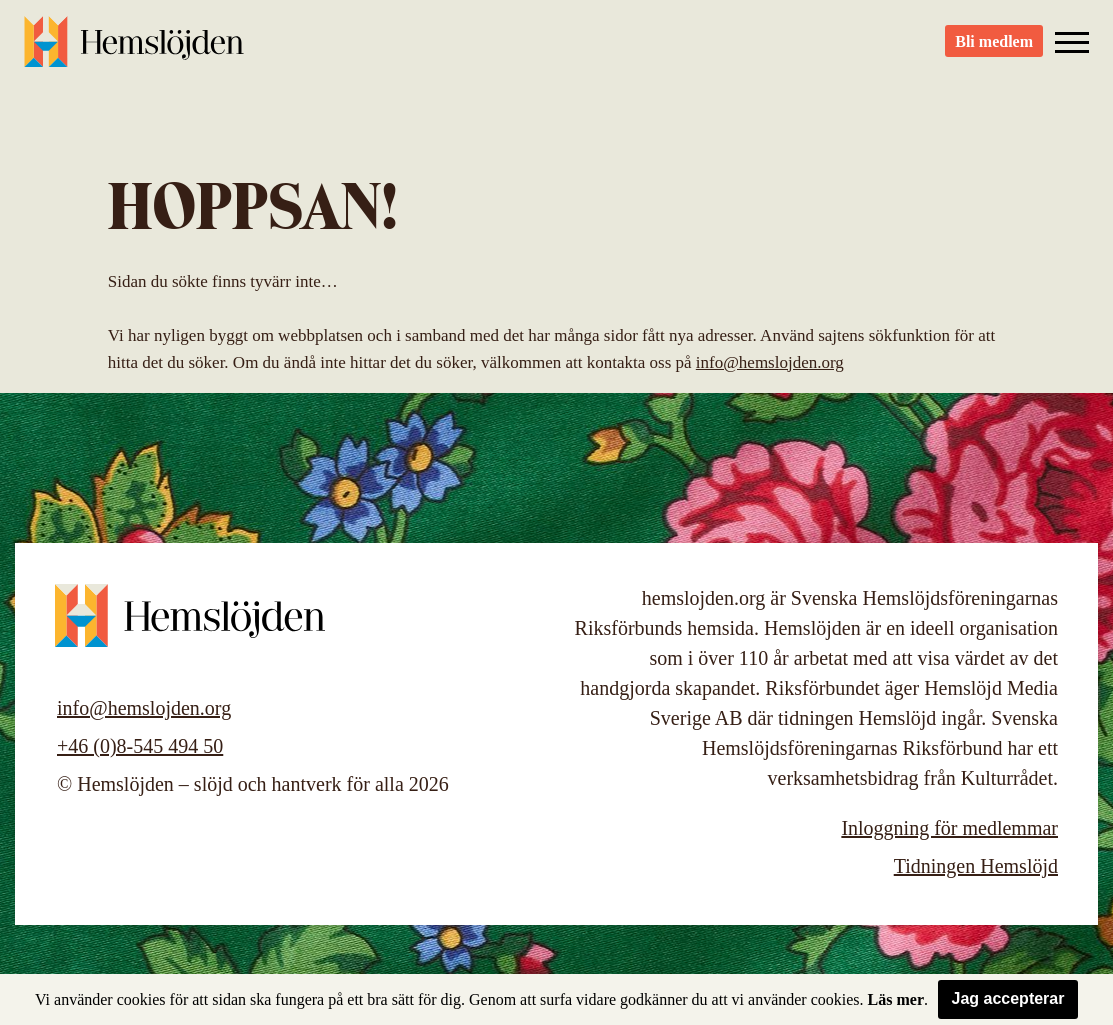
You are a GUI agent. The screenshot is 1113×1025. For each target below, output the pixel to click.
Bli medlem (994, 50)
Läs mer (896, 999)
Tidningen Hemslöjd (976, 866)
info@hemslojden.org (770, 362)
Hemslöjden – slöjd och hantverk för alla (134, 50)
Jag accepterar (1008, 998)
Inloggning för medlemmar (949, 828)
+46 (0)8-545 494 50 (140, 746)
